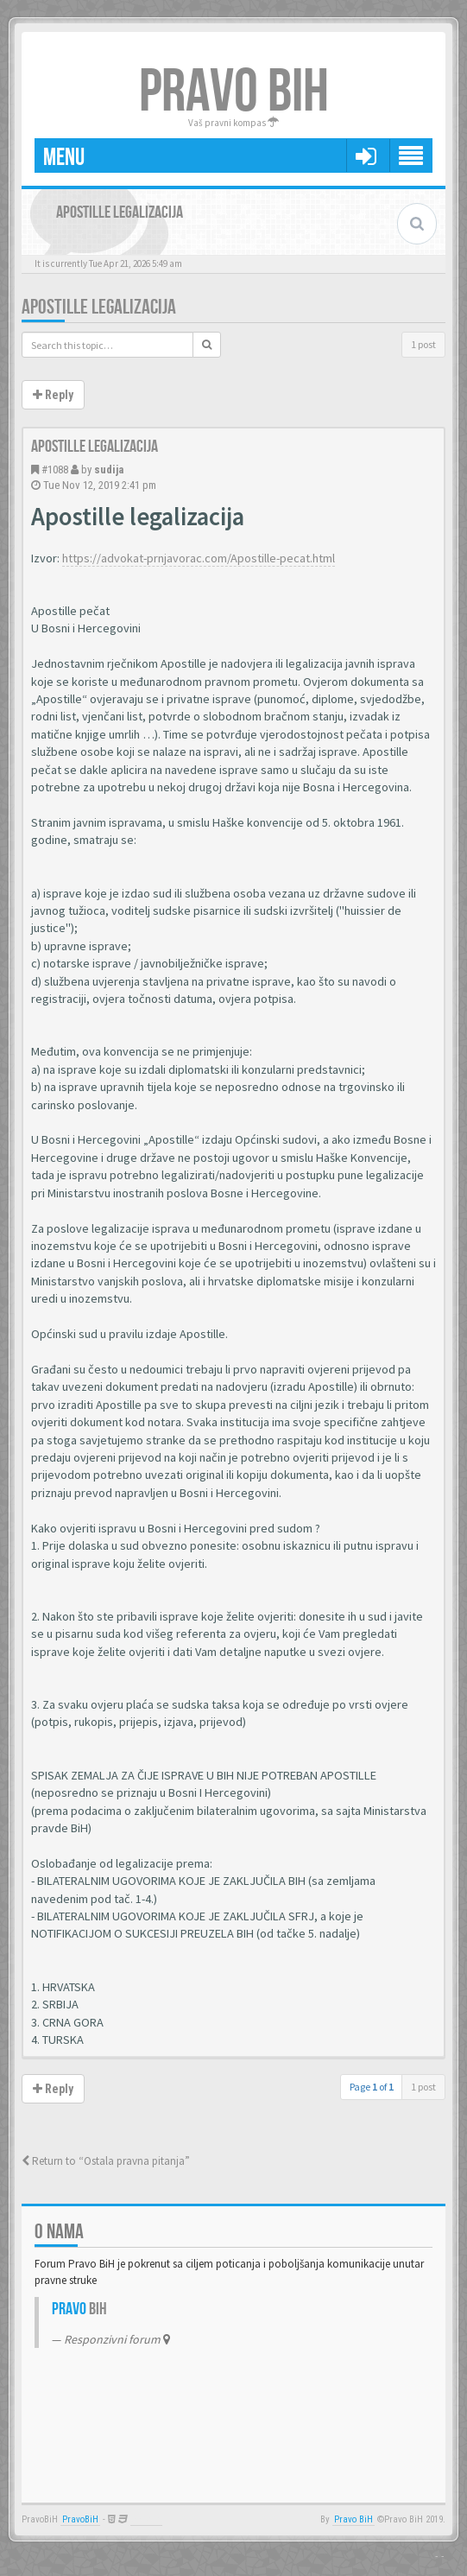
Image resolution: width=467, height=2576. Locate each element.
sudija (108, 469)
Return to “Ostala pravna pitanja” (106, 2161)
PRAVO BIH (234, 92)
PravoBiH (80, 2519)
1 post (423, 344)
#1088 (54, 469)
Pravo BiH (353, 2519)
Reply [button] (53, 395)
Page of (372, 2086)
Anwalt (146, 2519)
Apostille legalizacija (99, 307)
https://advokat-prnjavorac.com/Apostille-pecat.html (198, 558)
